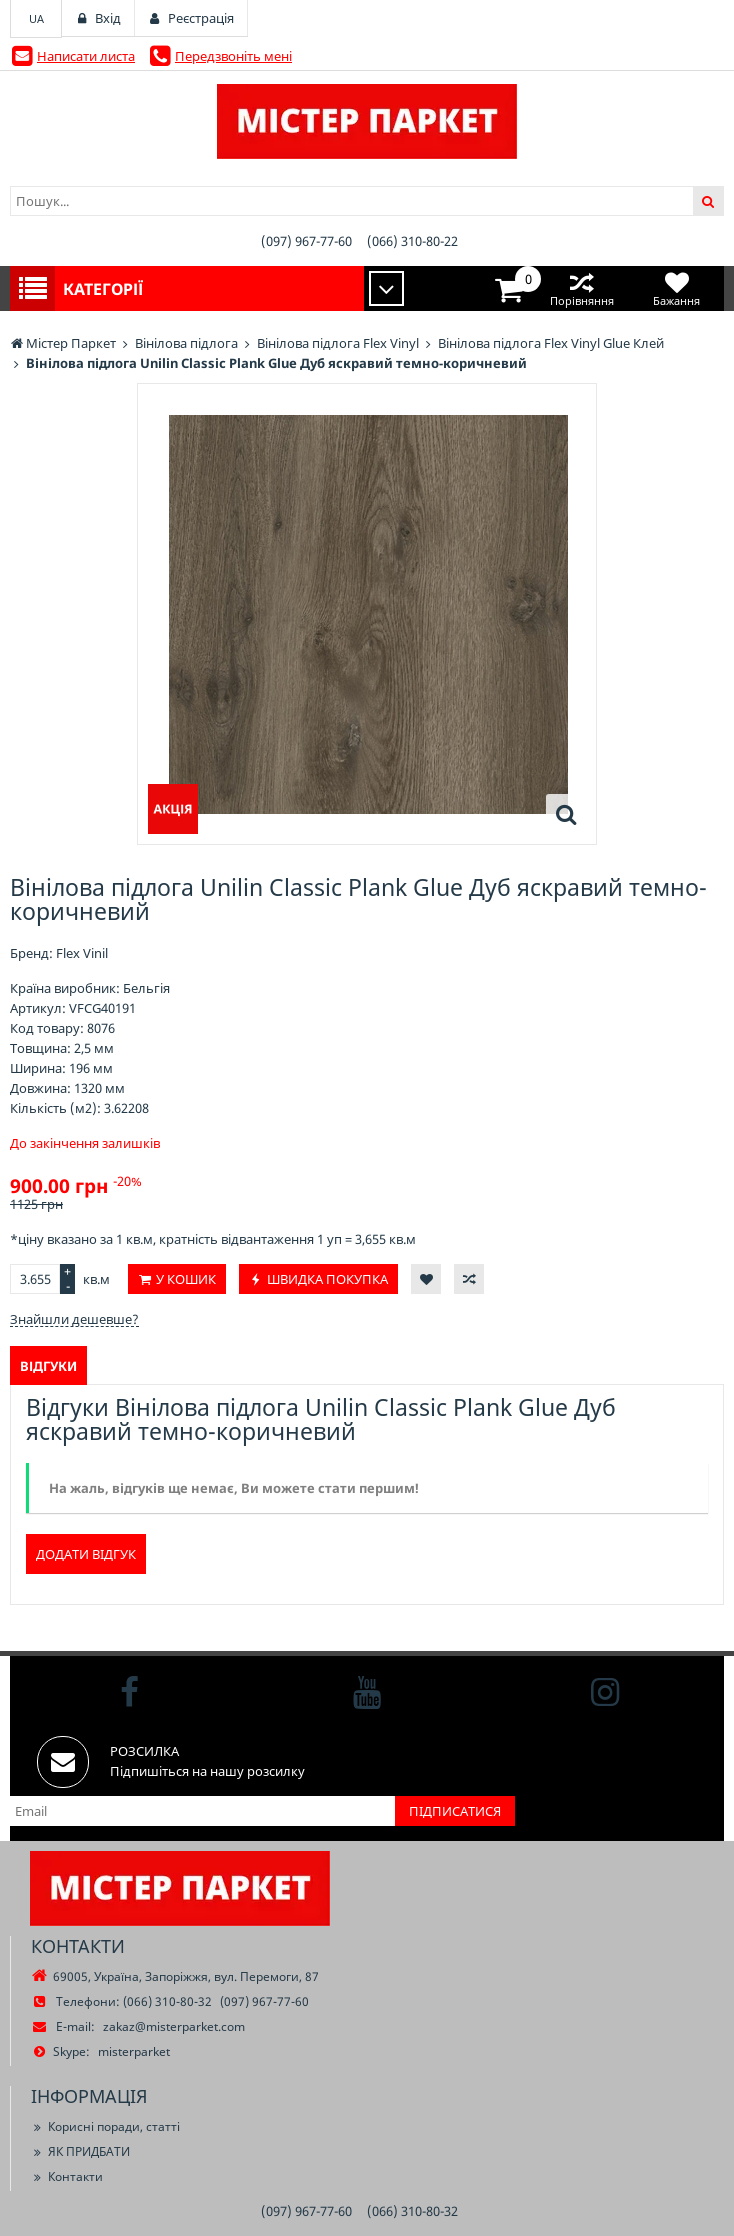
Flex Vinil (82, 953)
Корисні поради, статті (105, 2126)
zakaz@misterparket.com (174, 2026)
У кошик (186, 1279)
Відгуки (48, 1366)
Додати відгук (86, 1554)
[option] (367, 614)
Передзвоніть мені (233, 56)
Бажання (676, 288)
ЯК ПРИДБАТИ (80, 2151)
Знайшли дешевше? (74, 1319)
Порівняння (581, 288)
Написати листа (86, 56)
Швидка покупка (327, 1279)
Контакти (67, 2176)
